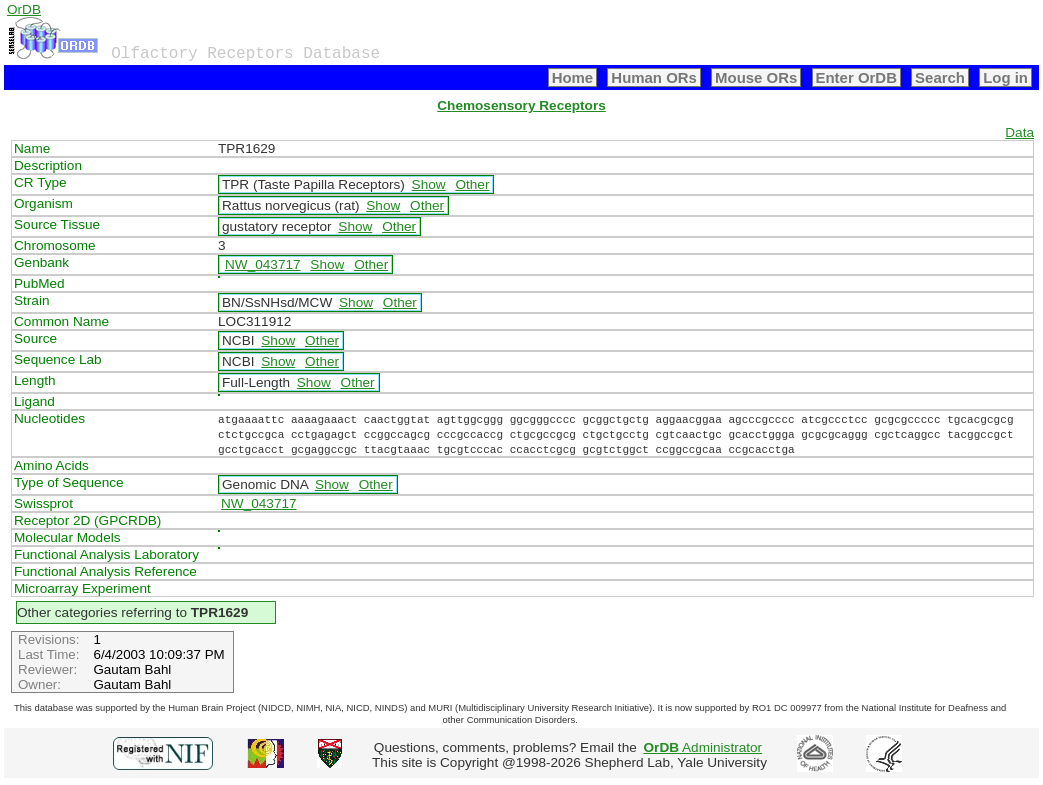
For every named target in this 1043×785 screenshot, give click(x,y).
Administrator (703, 747)
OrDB (24, 9)
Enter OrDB (856, 77)
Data (1019, 132)
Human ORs (654, 77)
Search (940, 77)
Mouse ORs (756, 77)
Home (573, 77)
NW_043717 (263, 264)
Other (472, 184)
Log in (1005, 77)
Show (429, 184)
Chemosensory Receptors (521, 105)
